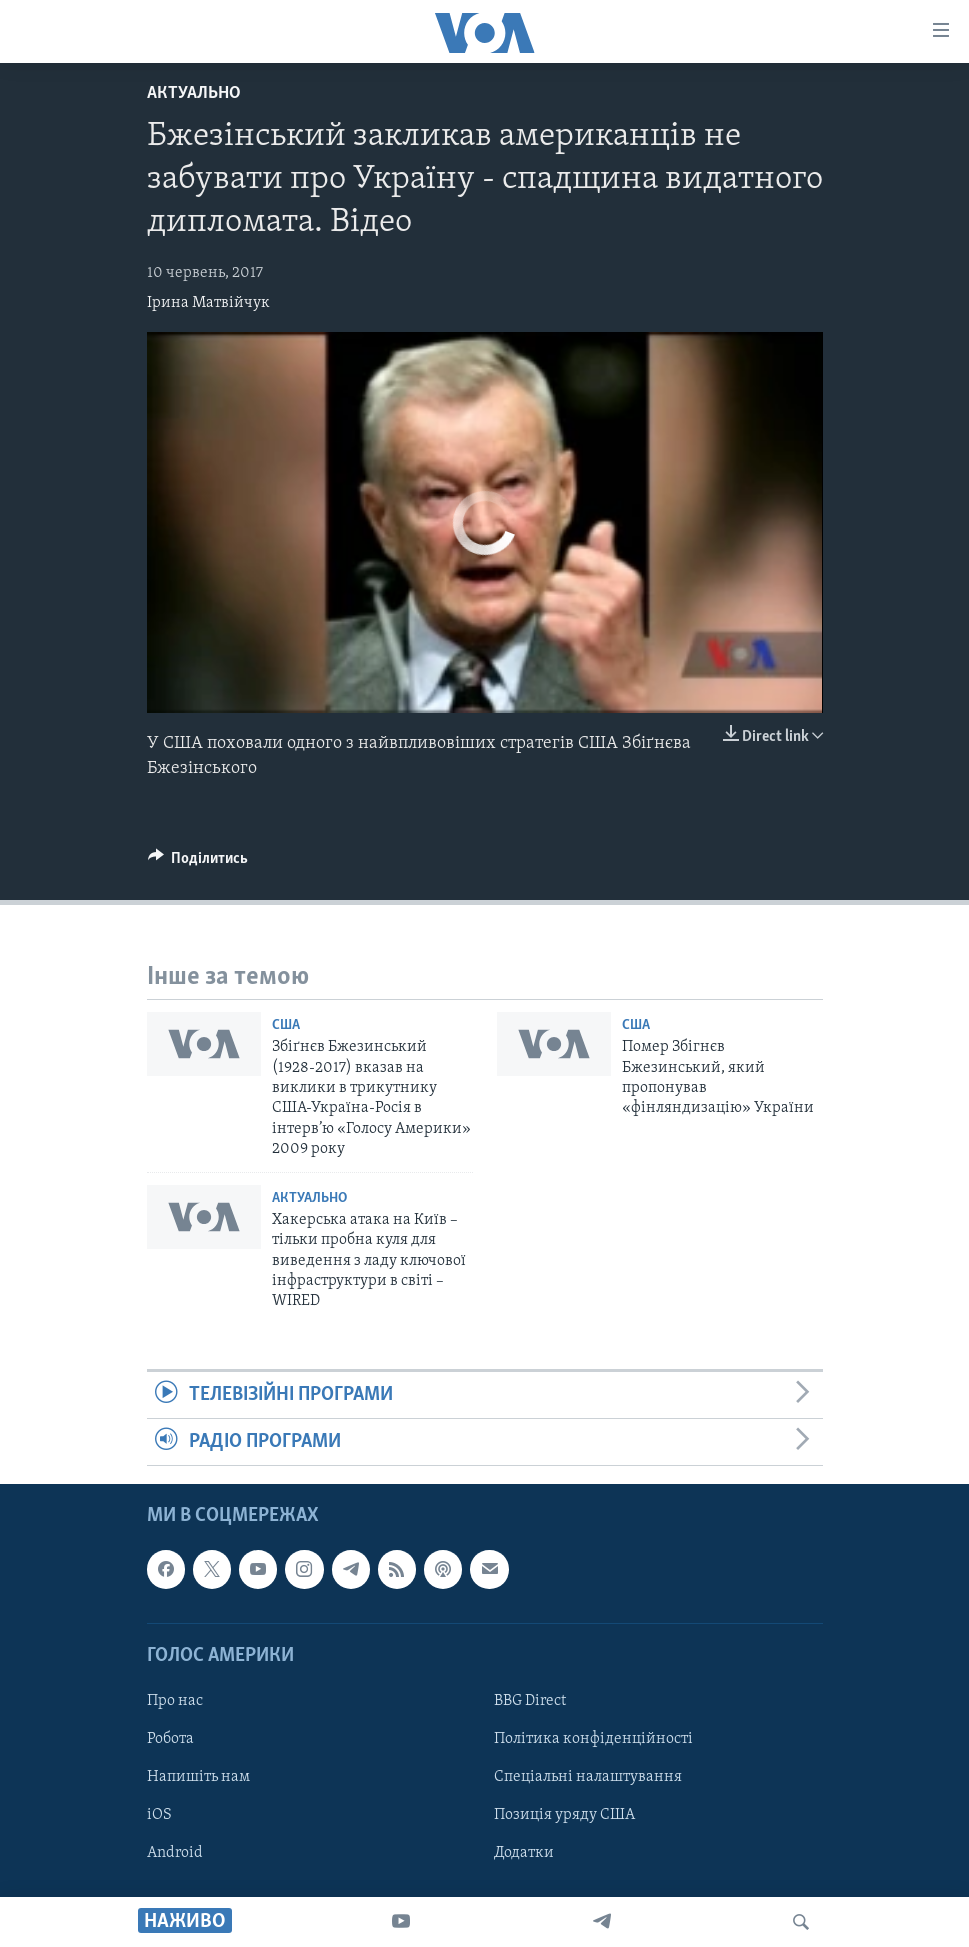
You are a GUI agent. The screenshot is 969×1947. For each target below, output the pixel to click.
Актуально (194, 93)
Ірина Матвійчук (208, 303)
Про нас (175, 1701)
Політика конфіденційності (593, 1739)
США (286, 1025)
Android (175, 1854)
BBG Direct (530, 1701)
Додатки (524, 1854)
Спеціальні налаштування (588, 1777)
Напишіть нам (198, 1777)
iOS (159, 1815)
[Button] (198, 863)
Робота (170, 1739)
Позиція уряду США (564, 1815)
